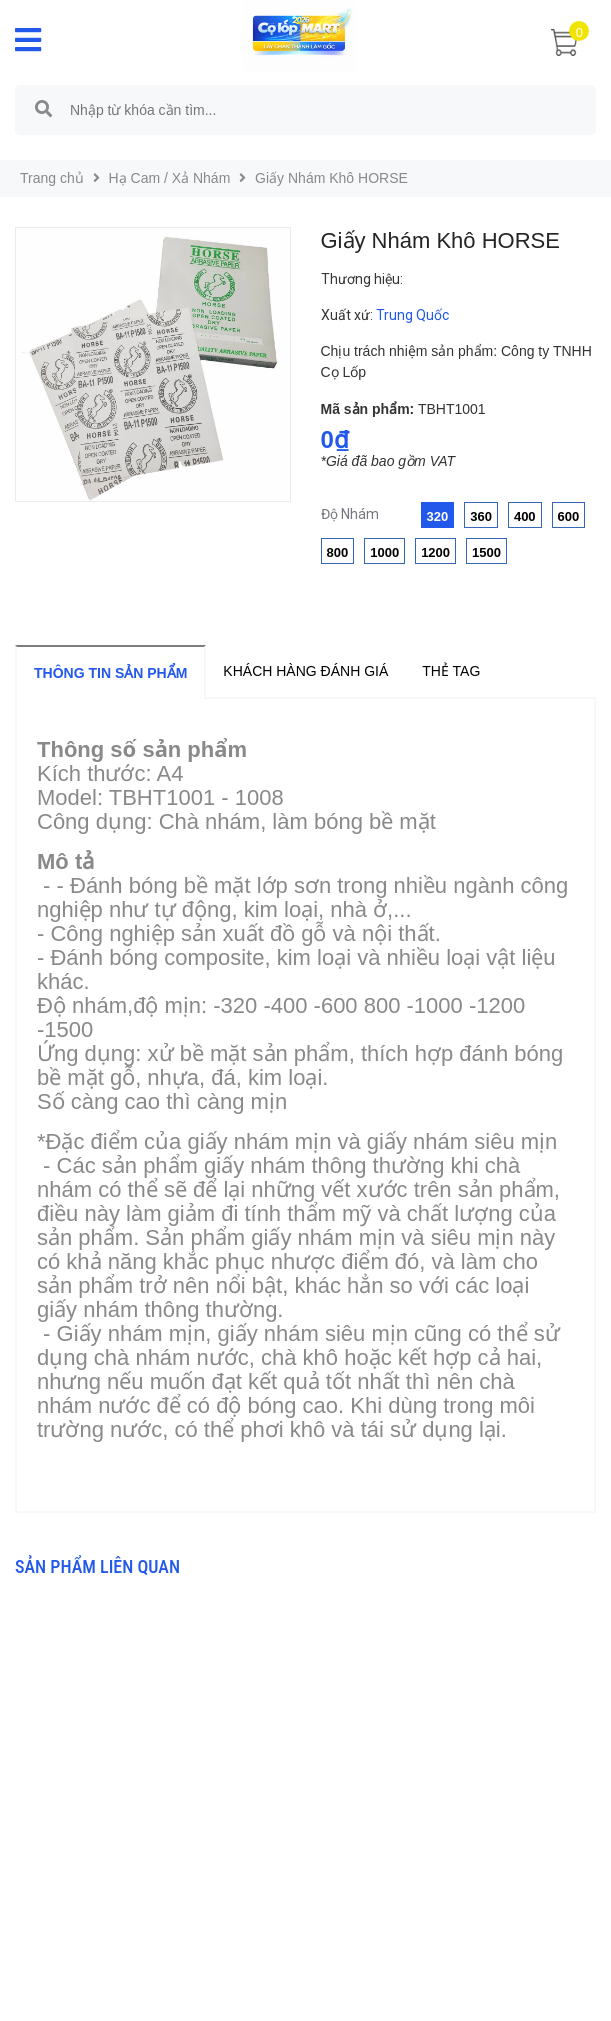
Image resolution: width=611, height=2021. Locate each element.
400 (525, 516)
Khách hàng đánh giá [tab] (305, 671)
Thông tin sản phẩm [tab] (110, 673)
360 (481, 516)
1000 (384, 552)
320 (438, 516)
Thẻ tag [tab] (451, 671)
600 (569, 516)
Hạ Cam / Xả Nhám (170, 178)
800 (338, 552)
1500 (486, 552)
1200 (435, 552)
